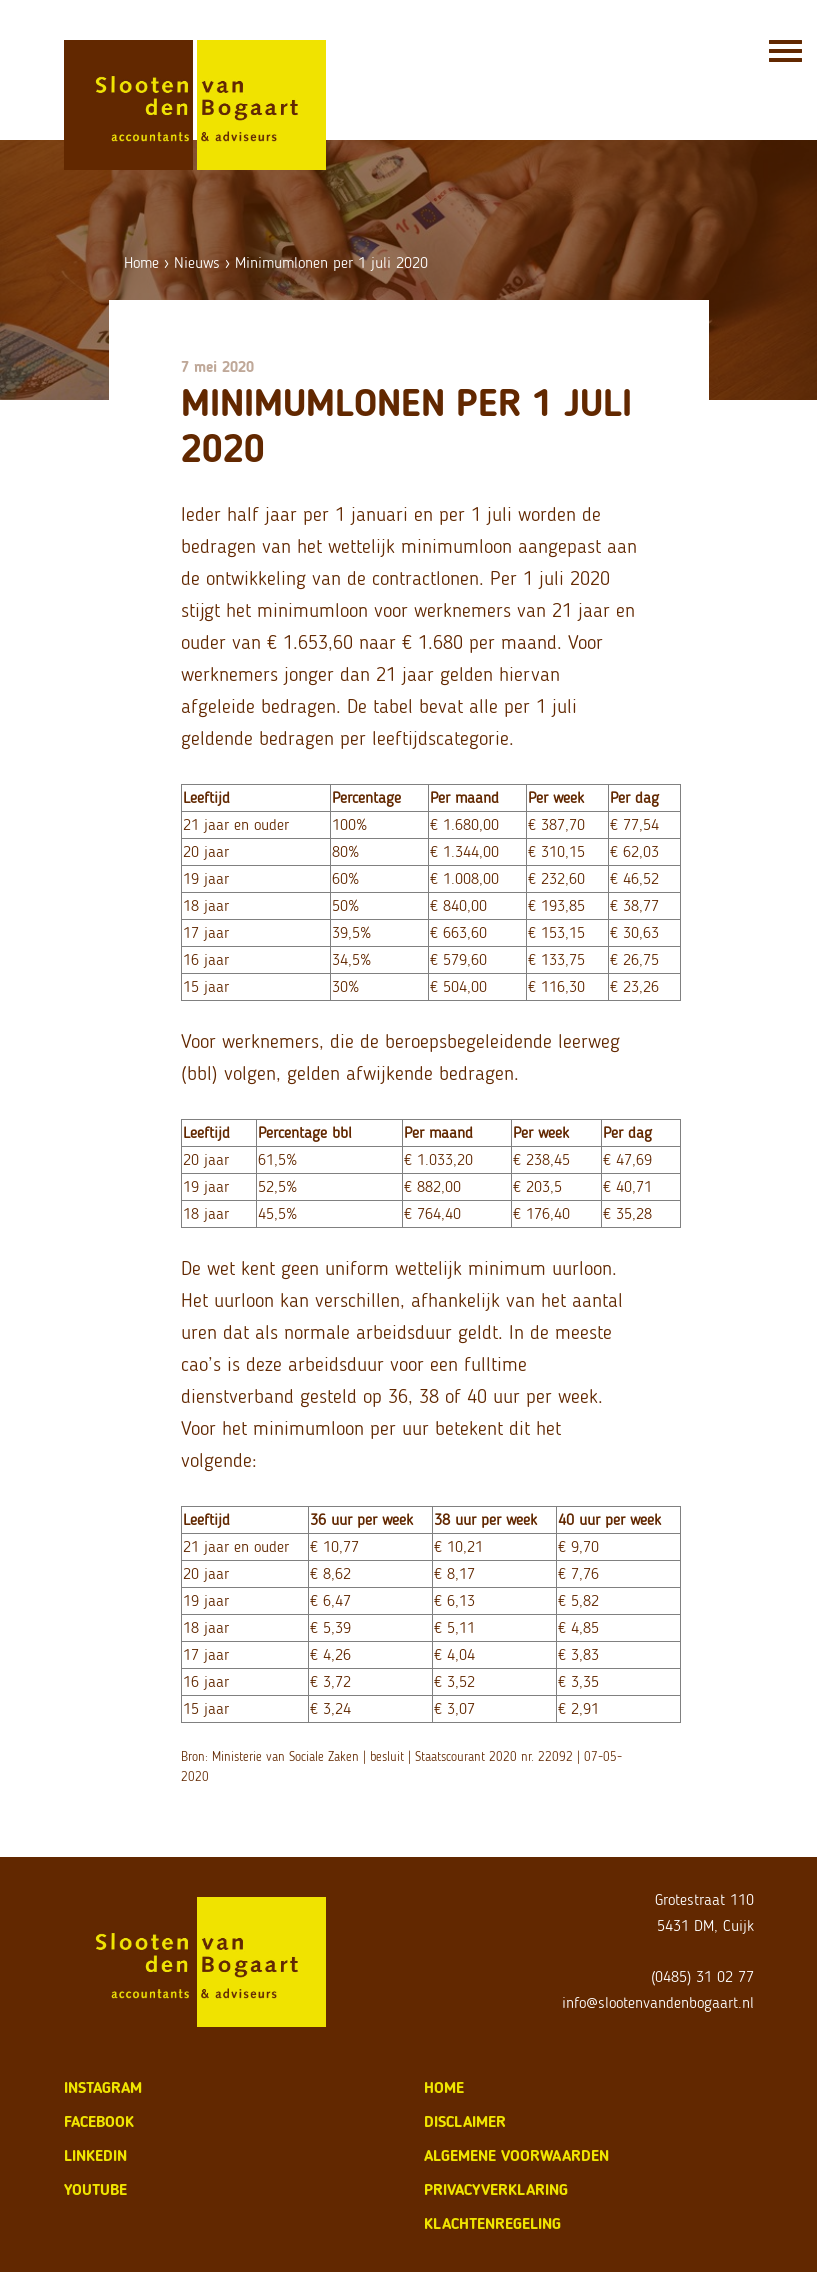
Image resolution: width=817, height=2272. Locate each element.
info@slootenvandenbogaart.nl (658, 2002)
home (444, 2087)
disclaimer (465, 2121)
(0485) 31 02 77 (702, 1976)
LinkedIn (95, 2155)
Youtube (95, 2189)
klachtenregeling (492, 2223)
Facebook (99, 2121)
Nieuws (197, 262)
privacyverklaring (496, 2189)
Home (141, 262)
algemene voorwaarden (516, 2155)
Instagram (103, 2087)
